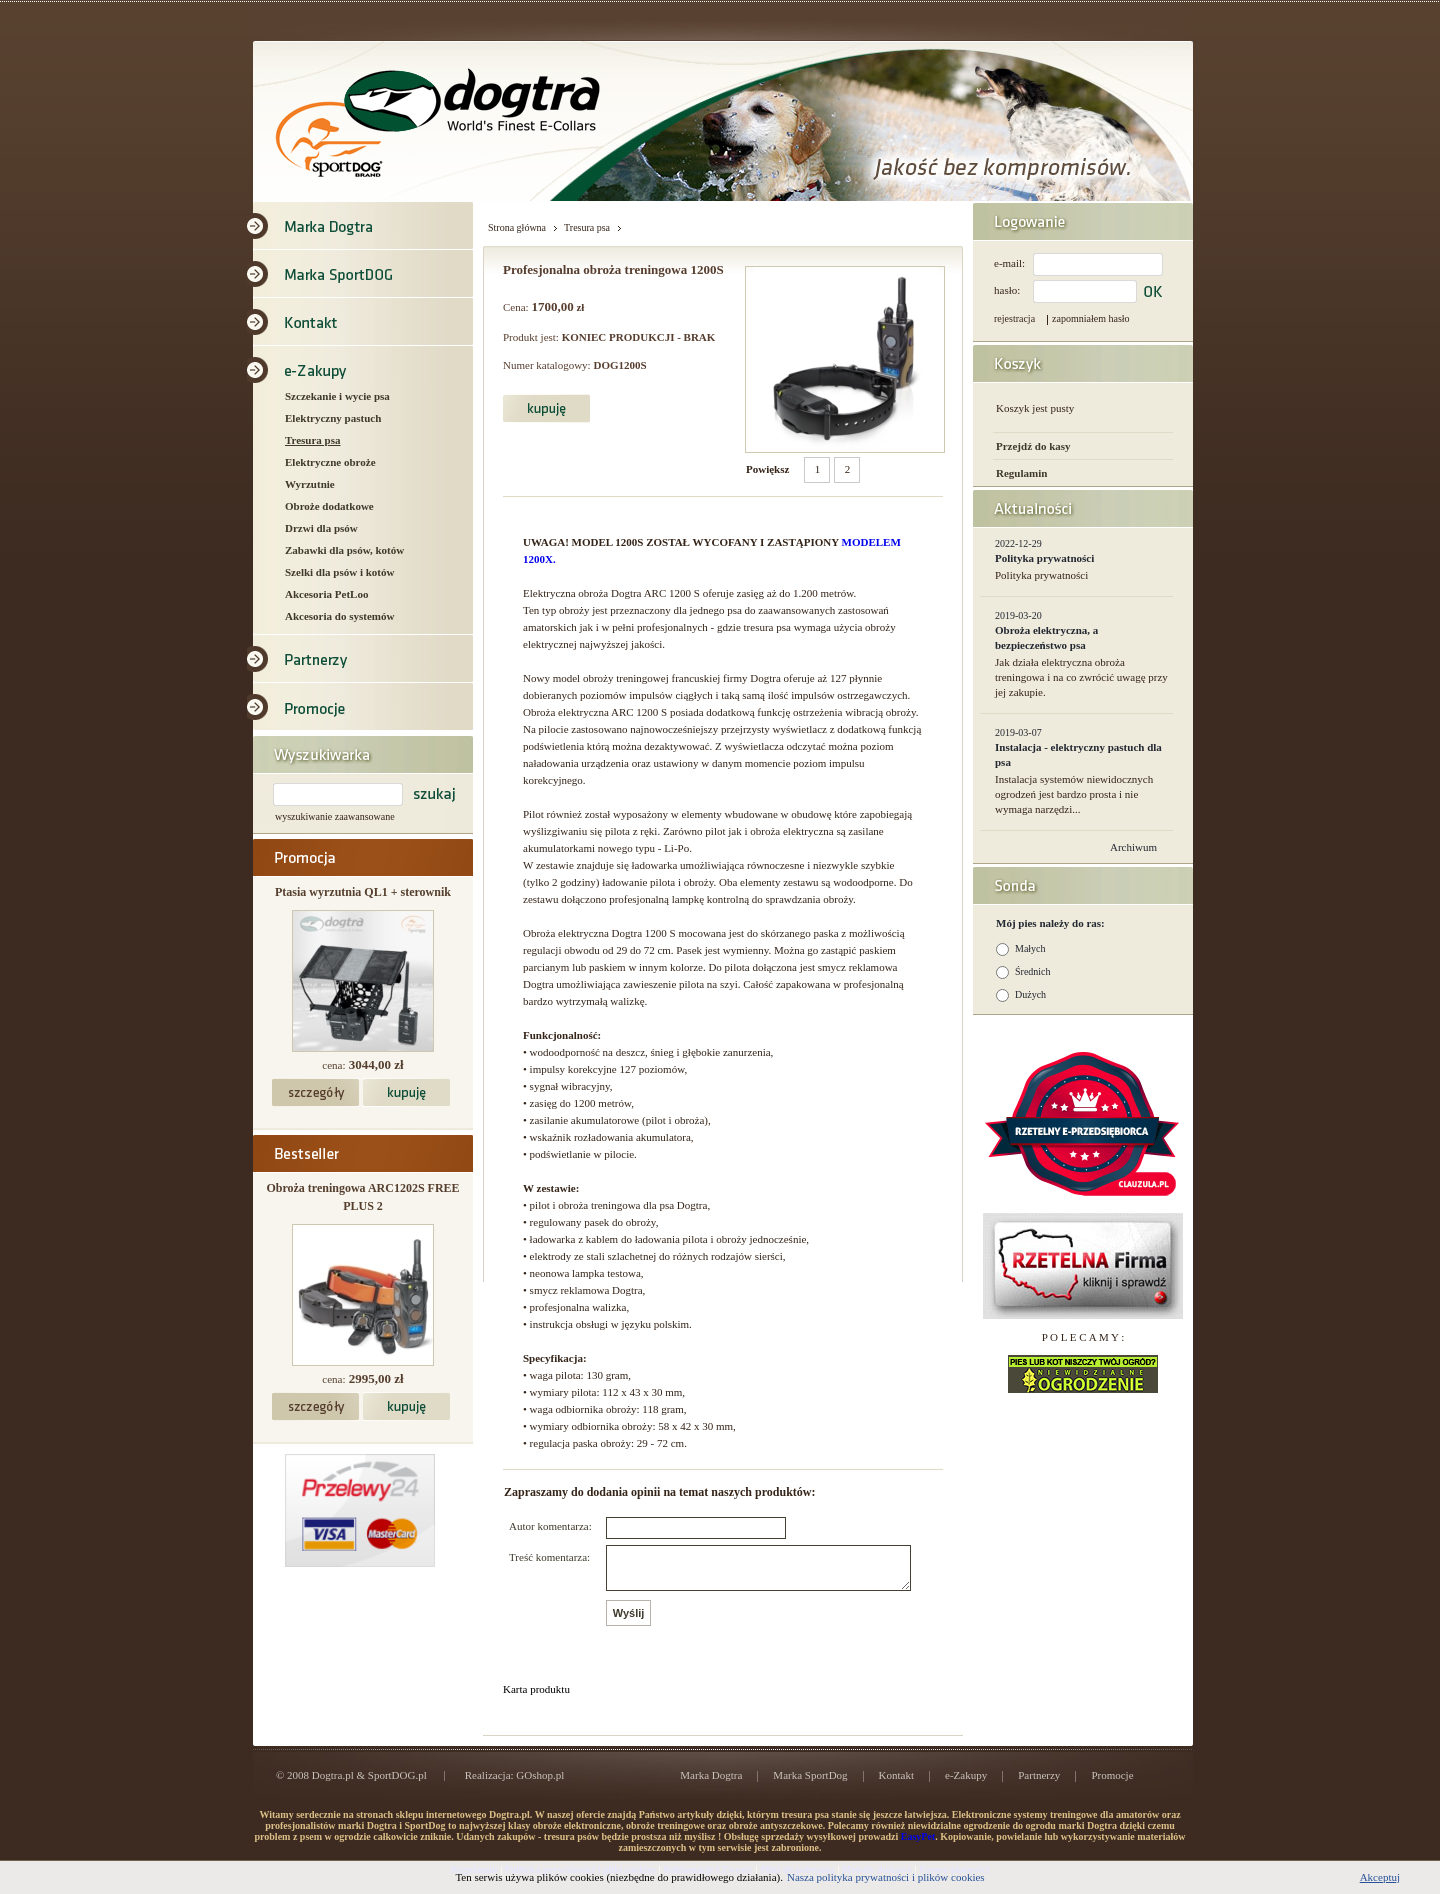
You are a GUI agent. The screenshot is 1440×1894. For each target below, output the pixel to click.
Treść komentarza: (549, 1557)
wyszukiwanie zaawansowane (335, 816)
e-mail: (1009, 263)
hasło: (1007, 290)
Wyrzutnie (310, 484)
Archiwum (1133, 847)
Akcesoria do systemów (339, 616)
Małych (1030, 948)
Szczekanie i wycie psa (337, 396)
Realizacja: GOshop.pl (515, 1784)
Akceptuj (1380, 1877)
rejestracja (1014, 318)
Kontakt (896, 1784)
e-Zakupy (966, 1784)
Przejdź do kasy (1033, 446)
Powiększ (767, 469)
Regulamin (1021, 473)
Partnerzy (1039, 1784)
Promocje (1112, 1784)
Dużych (1030, 994)
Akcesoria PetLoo (326, 594)
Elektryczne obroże (330, 462)
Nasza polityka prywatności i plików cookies (886, 1877)
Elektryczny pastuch (333, 418)
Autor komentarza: (550, 1526)
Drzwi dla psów (321, 528)
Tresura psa (313, 440)
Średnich (1033, 971)
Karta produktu (536, 1698)
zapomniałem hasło (1090, 318)
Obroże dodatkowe (329, 506)
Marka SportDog (810, 1784)
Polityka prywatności (1044, 558)
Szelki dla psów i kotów (339, 572)
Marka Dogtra (711, 1784)
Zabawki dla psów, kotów (344, 550)
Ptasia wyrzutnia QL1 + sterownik (363, 892)
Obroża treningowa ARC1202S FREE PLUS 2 (362, 1197)
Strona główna (517, 227)
